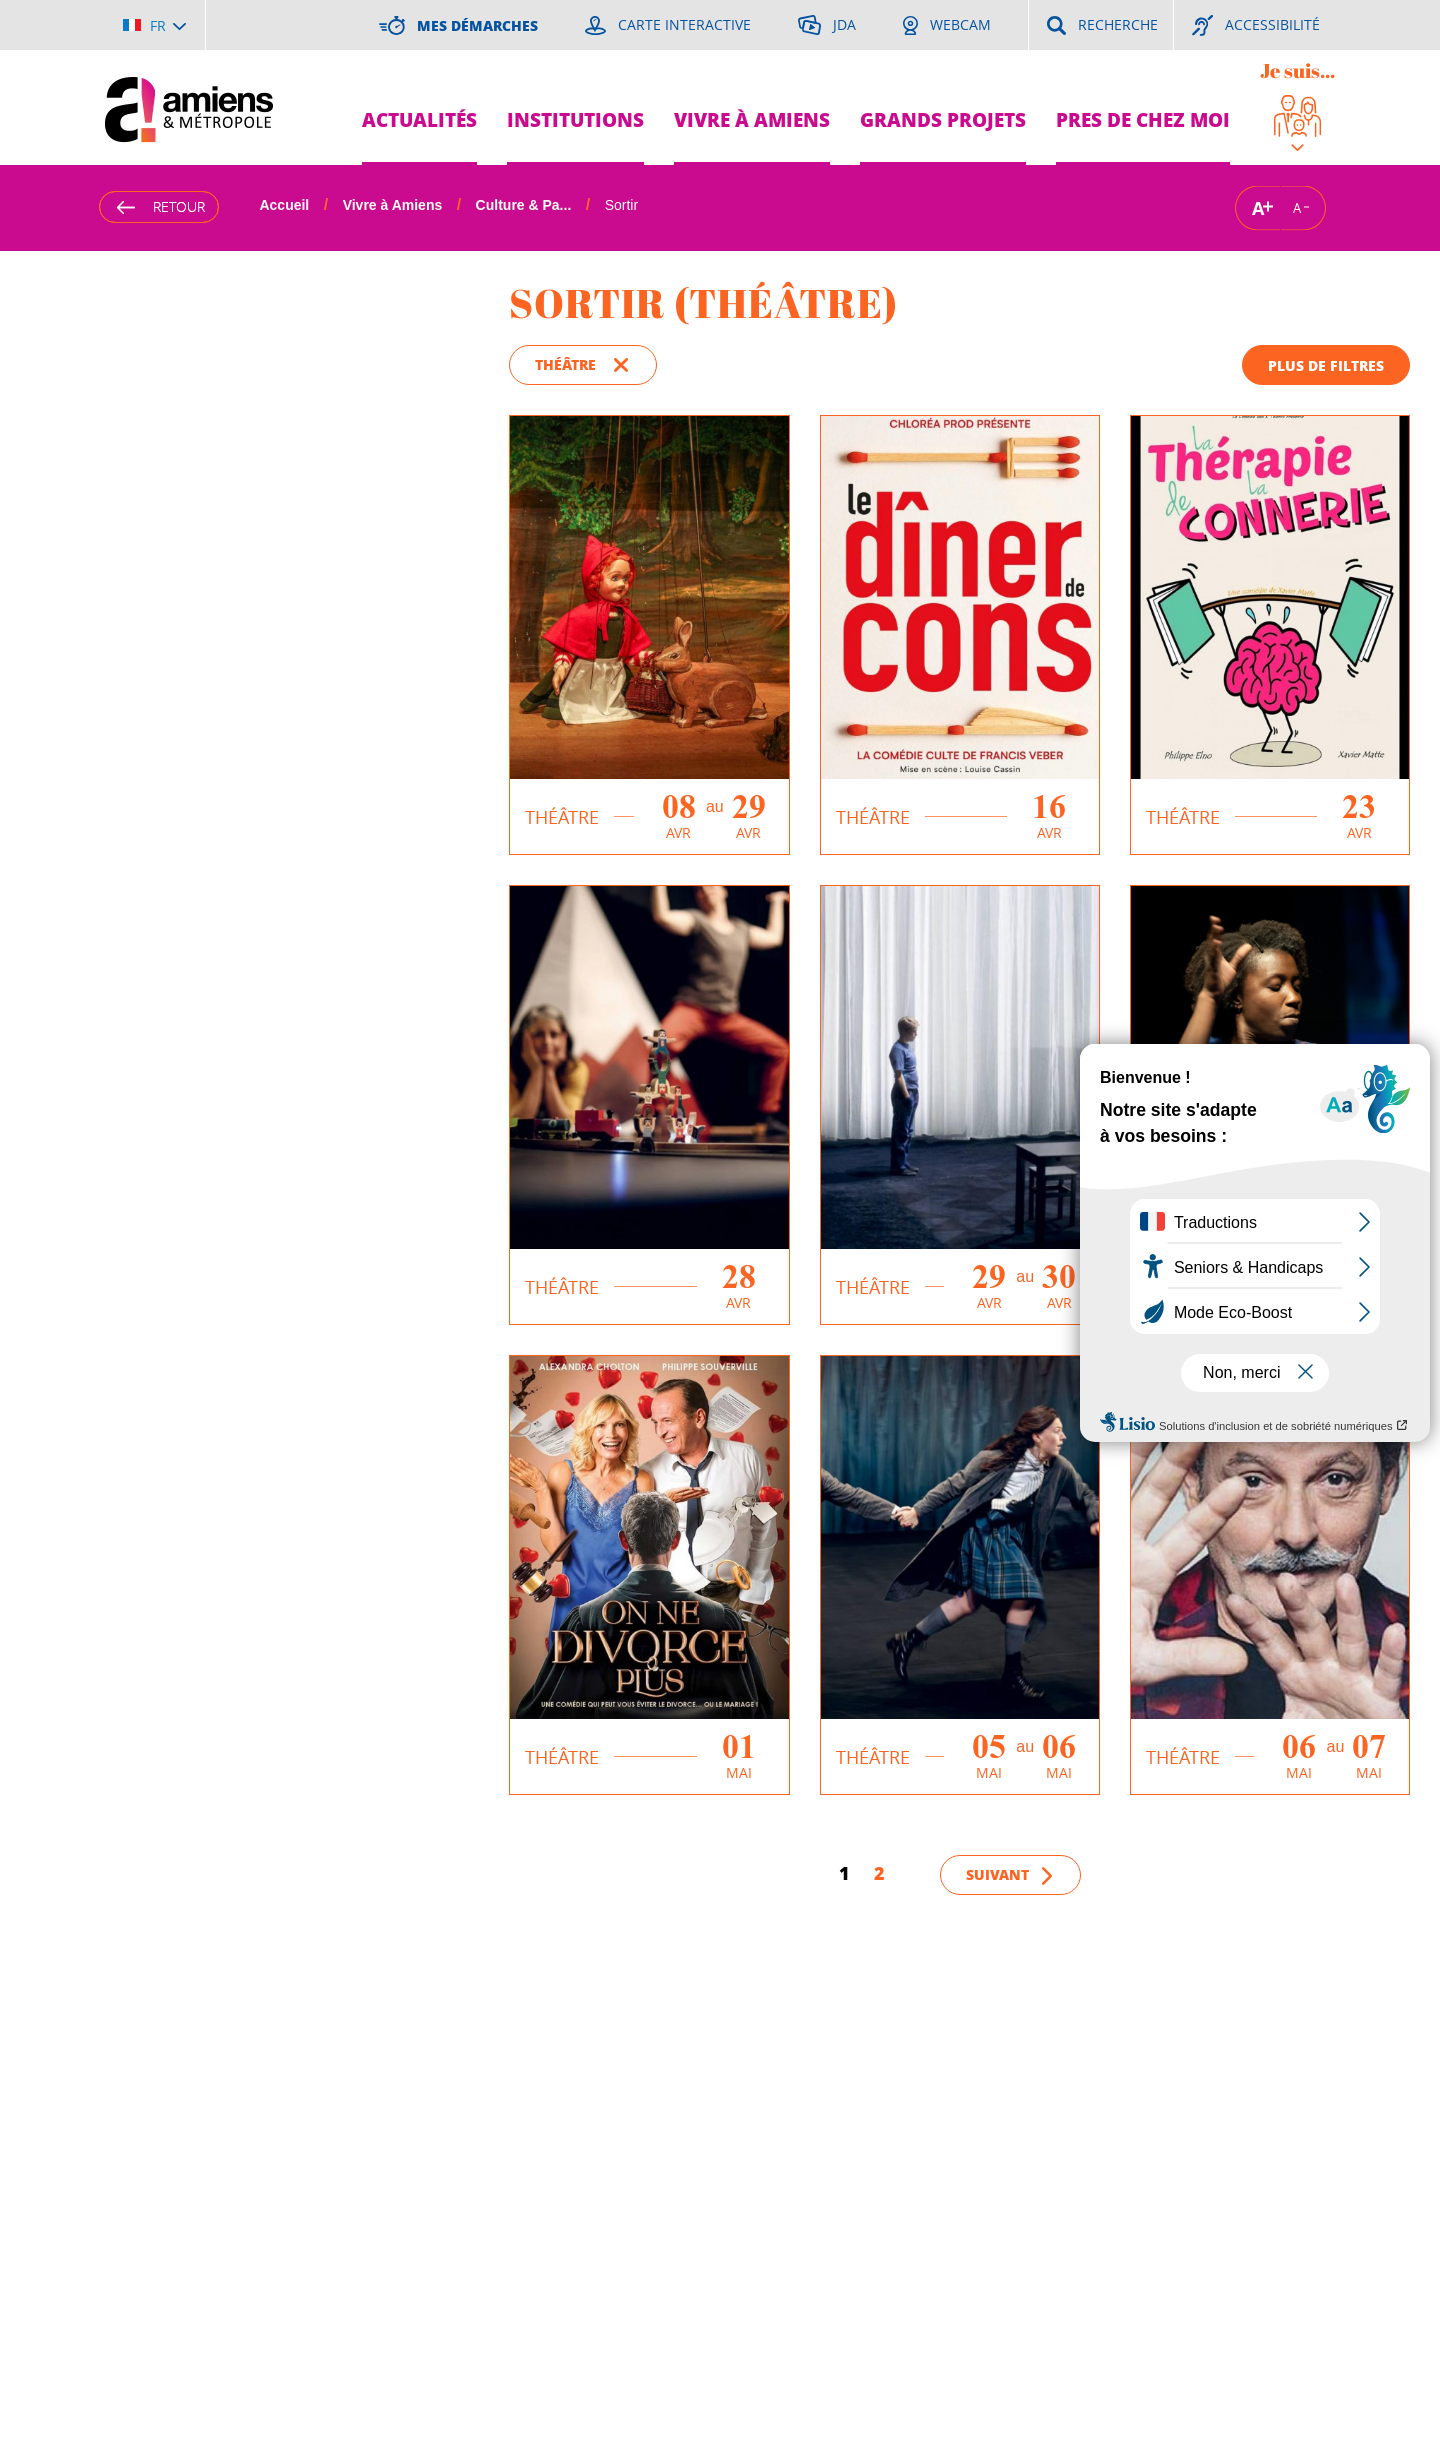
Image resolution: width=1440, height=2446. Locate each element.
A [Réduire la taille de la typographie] (1297, 208)
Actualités (419, 119)
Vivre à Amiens (752, 119)
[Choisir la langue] (154, 25)
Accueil (284, 205)
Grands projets (943, 119)
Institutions (575, 119)
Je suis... (1297, 70)
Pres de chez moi (1143, 119)
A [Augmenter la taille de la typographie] (1258, 207)
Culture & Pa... (524, 205)
